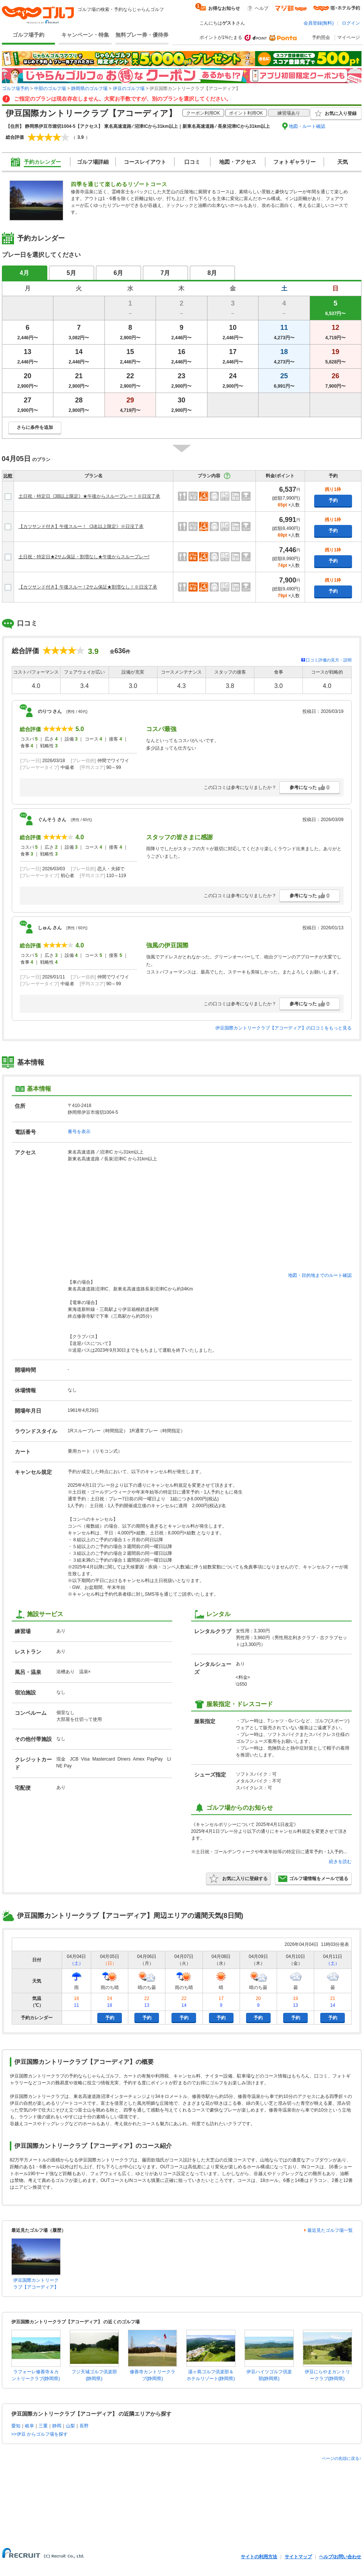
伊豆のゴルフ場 (129, 88)
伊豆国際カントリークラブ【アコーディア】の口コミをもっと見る (283, 1028)
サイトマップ (298, 2556)
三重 (43, 2425)
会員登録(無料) (319, 23)
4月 (24, 273)
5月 (71, 273)
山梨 (70, 2425)
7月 (165, 273)
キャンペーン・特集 (85, 35)
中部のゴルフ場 (50, 88)
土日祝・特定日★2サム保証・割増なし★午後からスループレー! (84, 556)
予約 (333, 500)
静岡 (56, 2425)
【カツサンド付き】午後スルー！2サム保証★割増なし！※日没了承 (88, 587)
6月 (118, 273)
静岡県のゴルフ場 (89, 88)
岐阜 (29, 2425)
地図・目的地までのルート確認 (320, 1275)
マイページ (348, 37)
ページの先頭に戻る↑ (341, 2458)
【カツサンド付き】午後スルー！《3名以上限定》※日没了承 (81, 526)
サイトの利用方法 (259, 2556)
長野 (84, 2425)
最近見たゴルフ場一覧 (330, 2230)
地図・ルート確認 (307, 126)
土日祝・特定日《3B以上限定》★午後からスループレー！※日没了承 (89, 496)
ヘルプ (261, 8)
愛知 (15, 2425)
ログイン (351, 23)
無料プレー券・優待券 (141, 35)
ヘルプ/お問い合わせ (340, 2556)
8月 (212, 273)
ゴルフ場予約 (28, 35)
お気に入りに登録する (238, 1878)
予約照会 (321, 37)
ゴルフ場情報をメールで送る (313, 1878)
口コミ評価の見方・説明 (329, 660)
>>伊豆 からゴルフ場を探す (39, 2434)
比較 (7, 475)
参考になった (310, 787)
